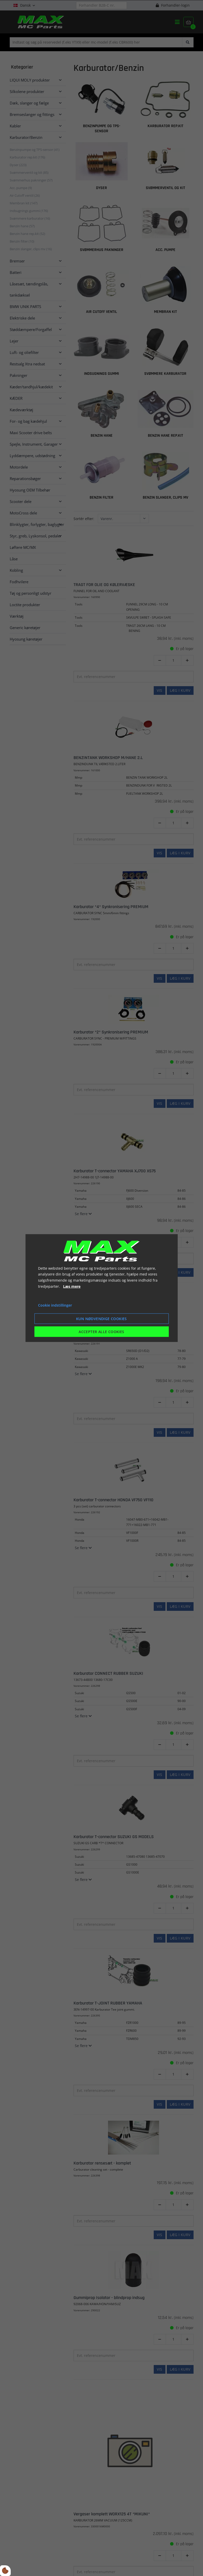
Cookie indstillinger (55, 1305)
